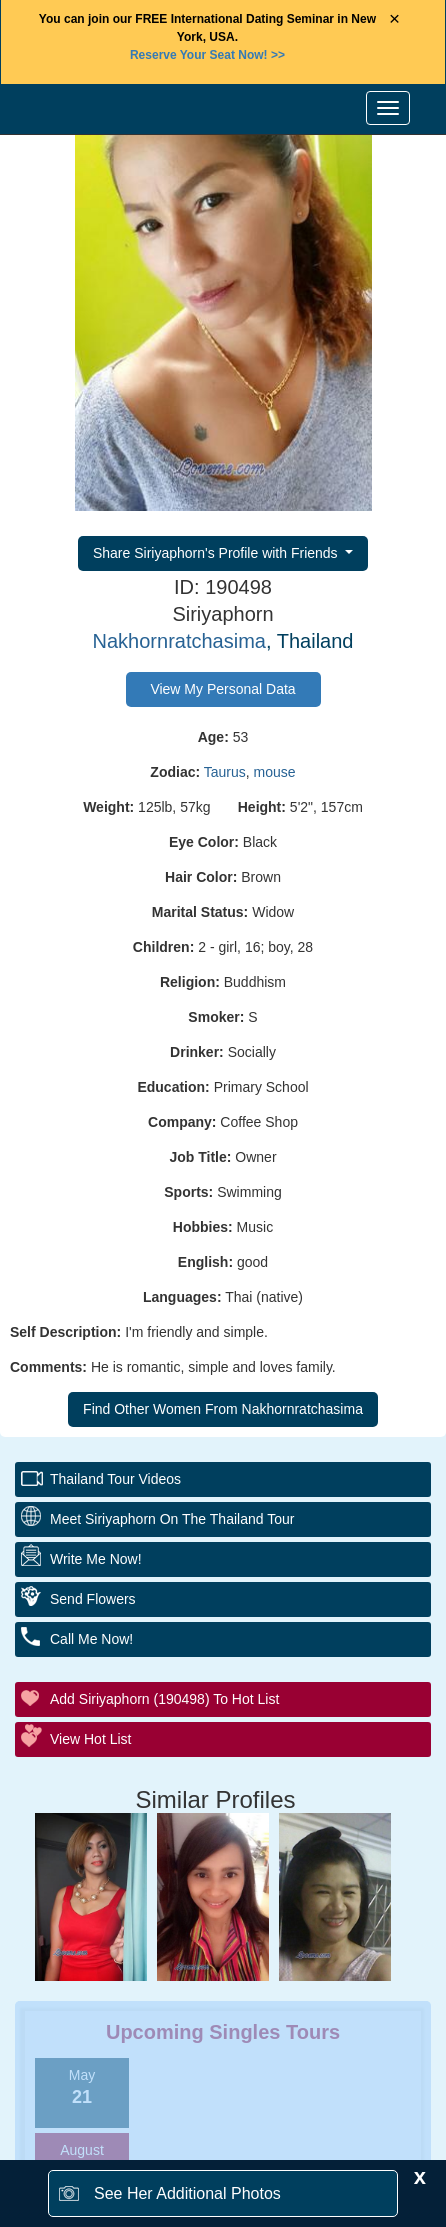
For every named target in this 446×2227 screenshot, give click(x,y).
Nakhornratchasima (179, 641)
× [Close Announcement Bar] (394, 19)
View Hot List (90, 1739)
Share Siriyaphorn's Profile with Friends (217, 553)
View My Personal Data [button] (222, 689)
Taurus (225, 772)
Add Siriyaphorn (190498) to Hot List (164, 1699)
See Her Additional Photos (187, 2193)
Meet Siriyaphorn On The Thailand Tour (172, 1519)
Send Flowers (93, 1599)
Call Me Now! (91, 1639)
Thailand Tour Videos (115, 1479)
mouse (275, 772)
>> (207, 55)
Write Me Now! (96, 1559)
